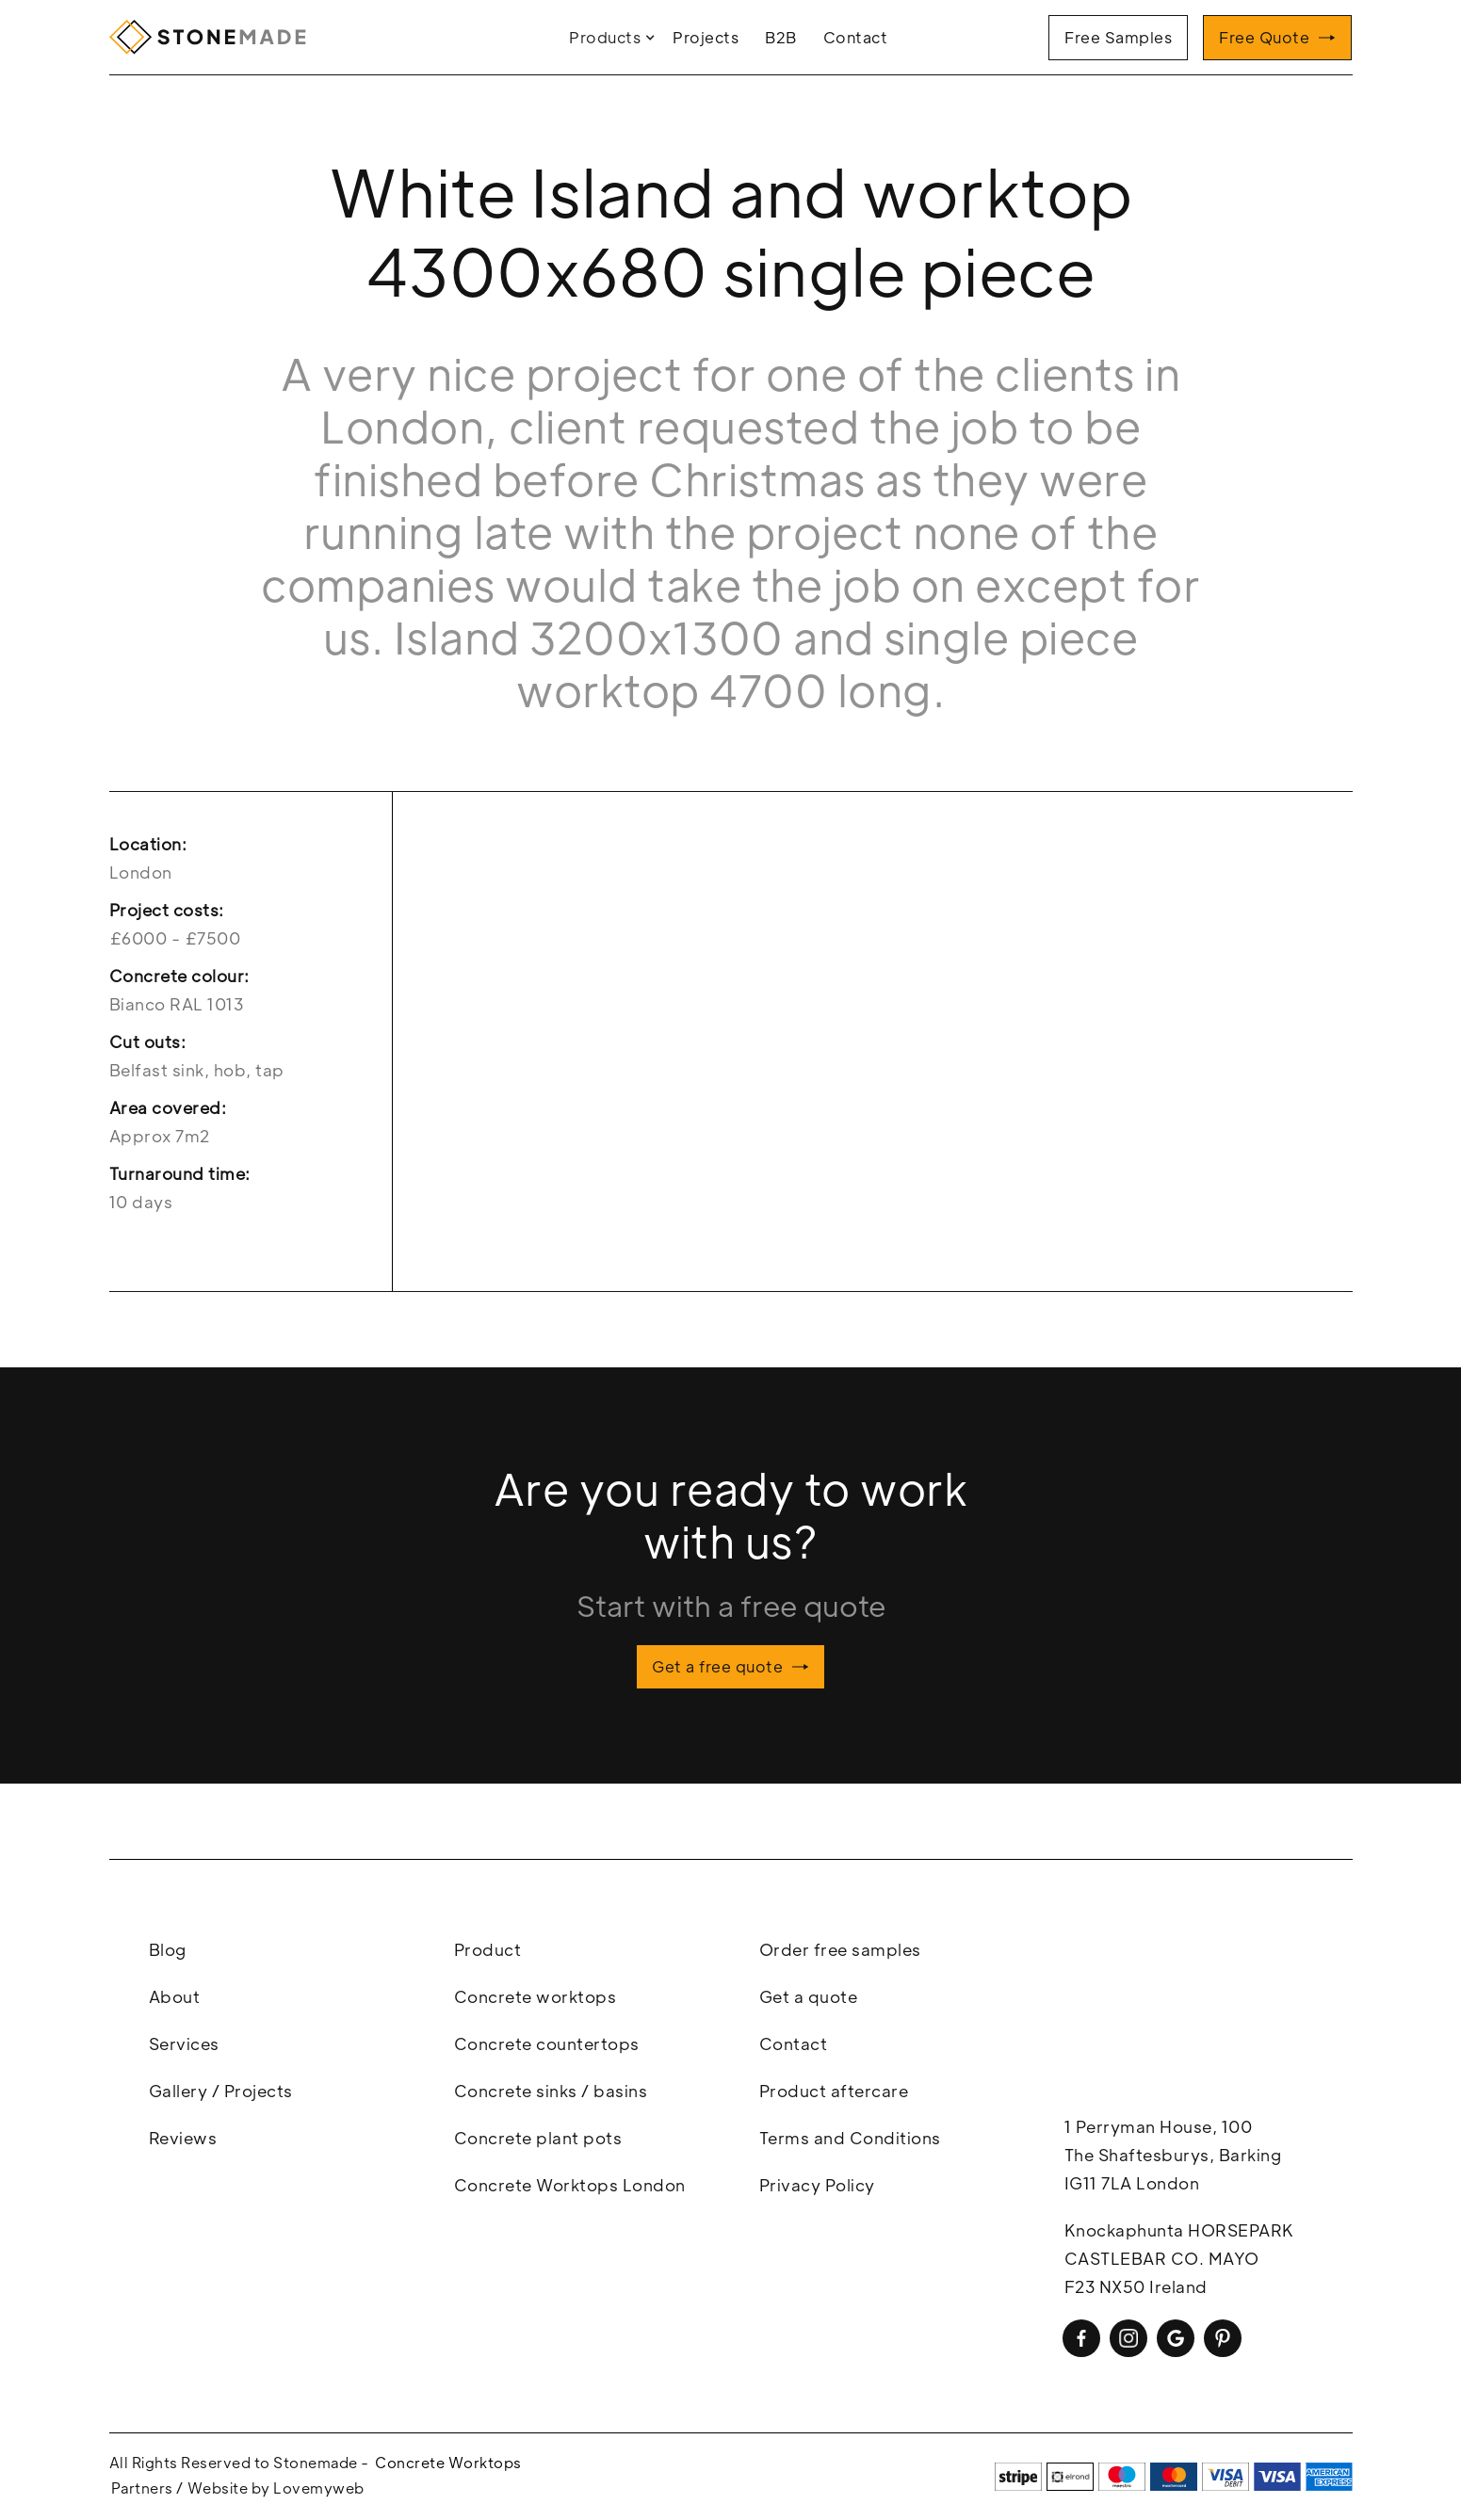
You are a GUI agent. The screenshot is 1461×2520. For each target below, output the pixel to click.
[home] (213, 38)
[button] (614, 38)
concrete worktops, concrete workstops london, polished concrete (1204, 2015)
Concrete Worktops (448, 2462)
